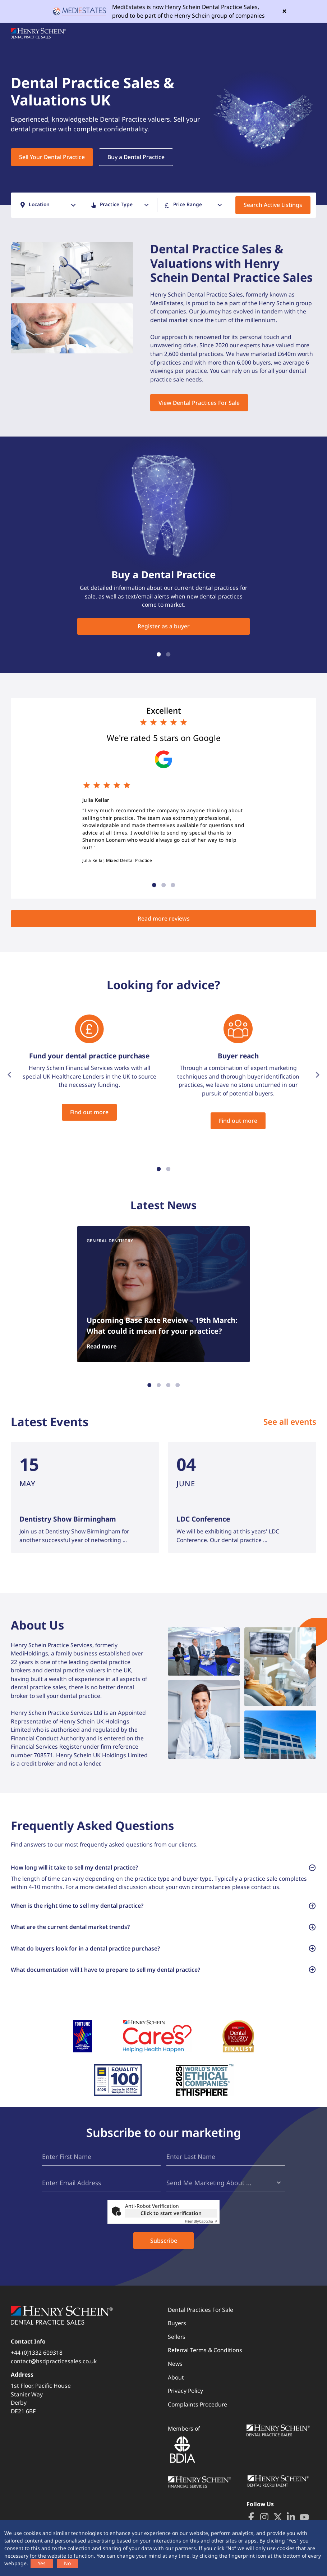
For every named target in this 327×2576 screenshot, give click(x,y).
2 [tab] (168, 654)
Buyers (177, 2323)
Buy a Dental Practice (136, 157)
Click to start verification (171, 2213)
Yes (42, 2563)
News (175, 2364)
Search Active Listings (273, 205)
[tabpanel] (163, 112)
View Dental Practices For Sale (199, 403)
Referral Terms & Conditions (205, 2350)
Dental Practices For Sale (200, 2310)
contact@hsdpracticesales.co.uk (54, 2361)
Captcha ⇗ (201, 2221)
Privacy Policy (185, 2391)
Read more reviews (164, 918)
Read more (101, 1346)
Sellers (176, 2337)
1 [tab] (159, 654)
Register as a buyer (164, 626)
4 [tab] (177, 1385)
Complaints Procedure (197, 2404)
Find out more (89, 1112)
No (67, 2563)
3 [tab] (173, 885)
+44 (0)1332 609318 (37, 2352)
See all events (289, 1421)
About (176, 2377)
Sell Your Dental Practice (52, 157)
